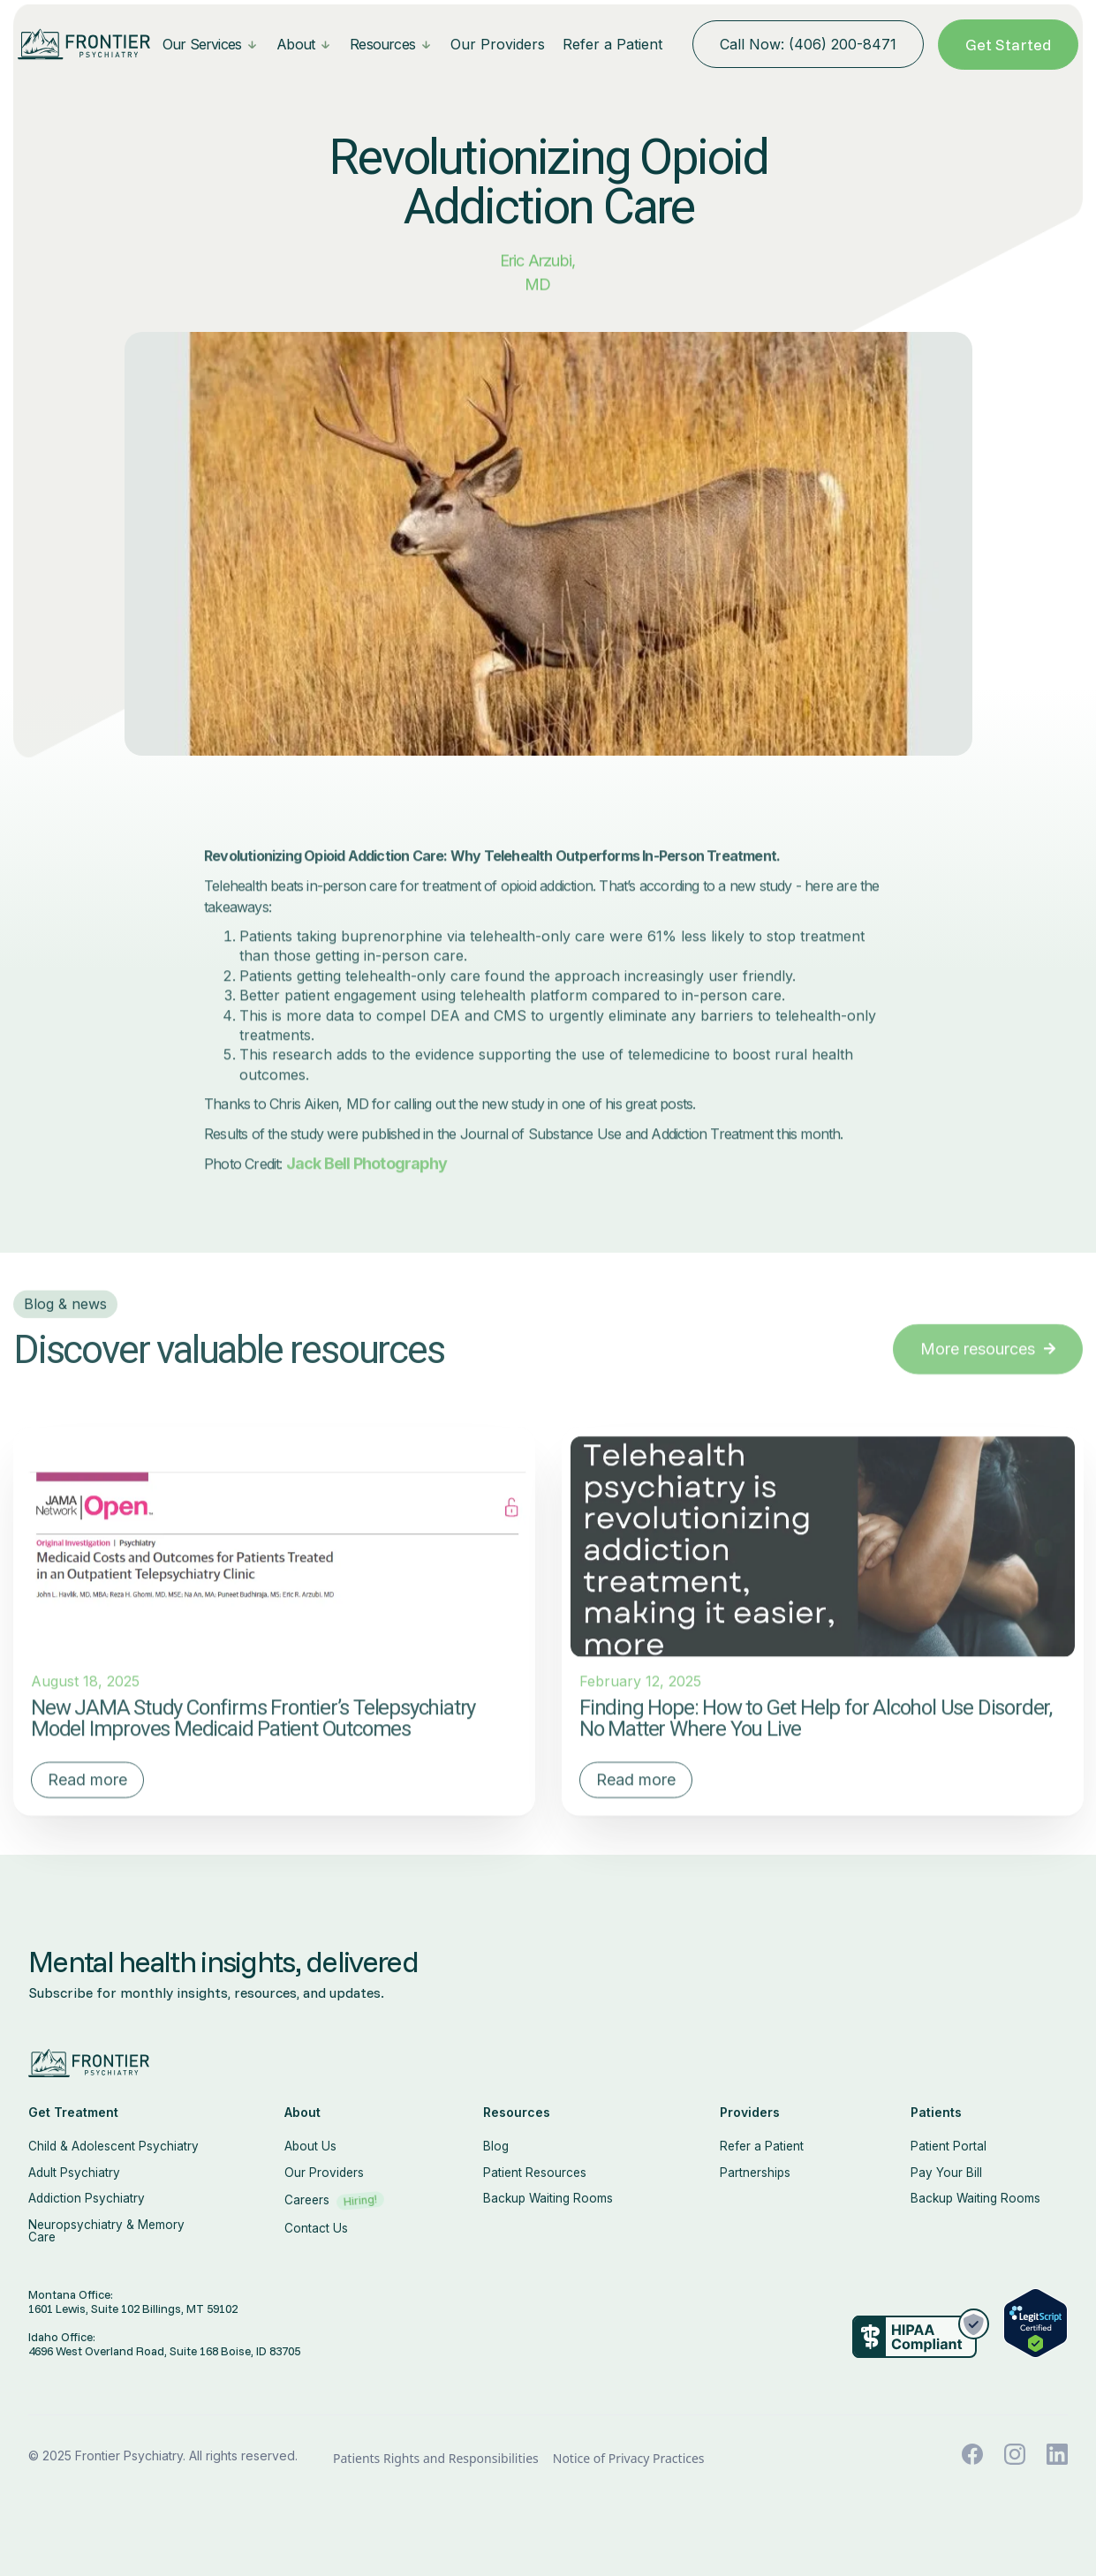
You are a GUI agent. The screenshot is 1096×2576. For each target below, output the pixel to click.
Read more (87, 1820)
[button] (211, 44)
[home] (84, 44)
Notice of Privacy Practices (629, 2458)
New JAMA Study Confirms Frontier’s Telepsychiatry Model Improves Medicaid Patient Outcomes (253, 1759)
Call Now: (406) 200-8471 (808, 44)
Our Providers (497, 44)
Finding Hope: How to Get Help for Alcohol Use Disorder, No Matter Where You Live (815, 1759)
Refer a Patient (612, 44)
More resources (987, 1390)
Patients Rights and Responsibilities (436, 2458)
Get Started (1008, 44)
